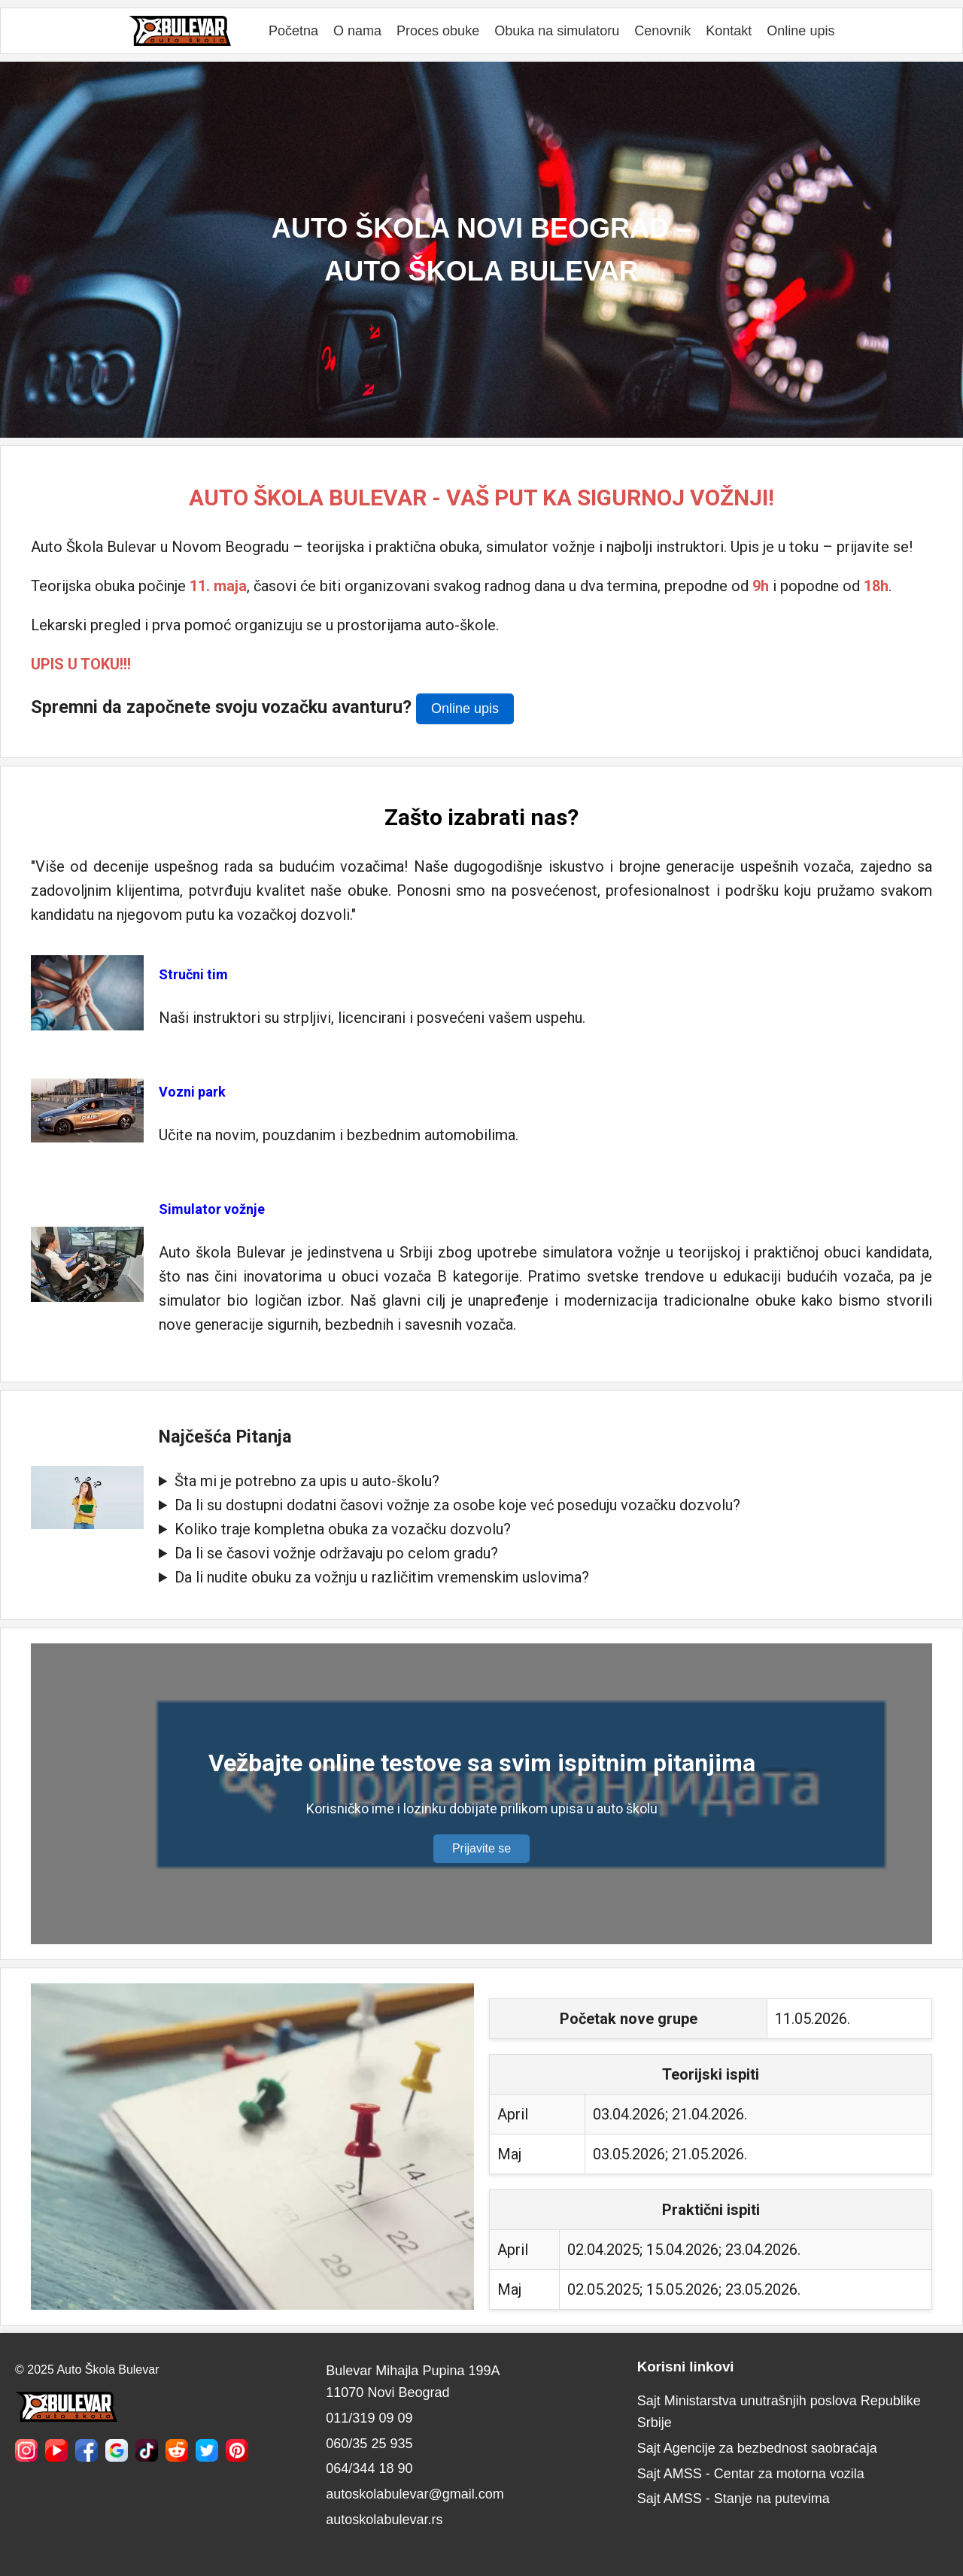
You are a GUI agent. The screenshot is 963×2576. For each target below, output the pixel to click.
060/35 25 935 (369, 2443)
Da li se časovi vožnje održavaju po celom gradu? (336, 1553)
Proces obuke (437, 30)
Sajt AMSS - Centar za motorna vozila (750, 2473)
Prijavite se (481, 1848)
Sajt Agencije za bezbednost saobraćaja (757, 2448)
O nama (357, 30)
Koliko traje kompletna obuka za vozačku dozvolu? (343, 1529)
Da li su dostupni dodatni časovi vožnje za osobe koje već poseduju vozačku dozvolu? (457, 1505)
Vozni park (192, 1092)
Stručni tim (193, 974)
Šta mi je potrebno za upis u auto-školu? (307, 1481)
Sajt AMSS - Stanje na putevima (733, 2498)
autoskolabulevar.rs (384, 2519)
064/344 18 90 (369, 2468)
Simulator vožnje (212, 1209)
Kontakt (729, 30)
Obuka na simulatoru (556, 30)
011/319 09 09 (369, 2418)
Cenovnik (662, 30)
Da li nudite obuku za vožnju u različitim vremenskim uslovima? (382, 1577)
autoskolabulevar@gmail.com (414, 2494)
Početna (293, 30)
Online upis (800, 30)
